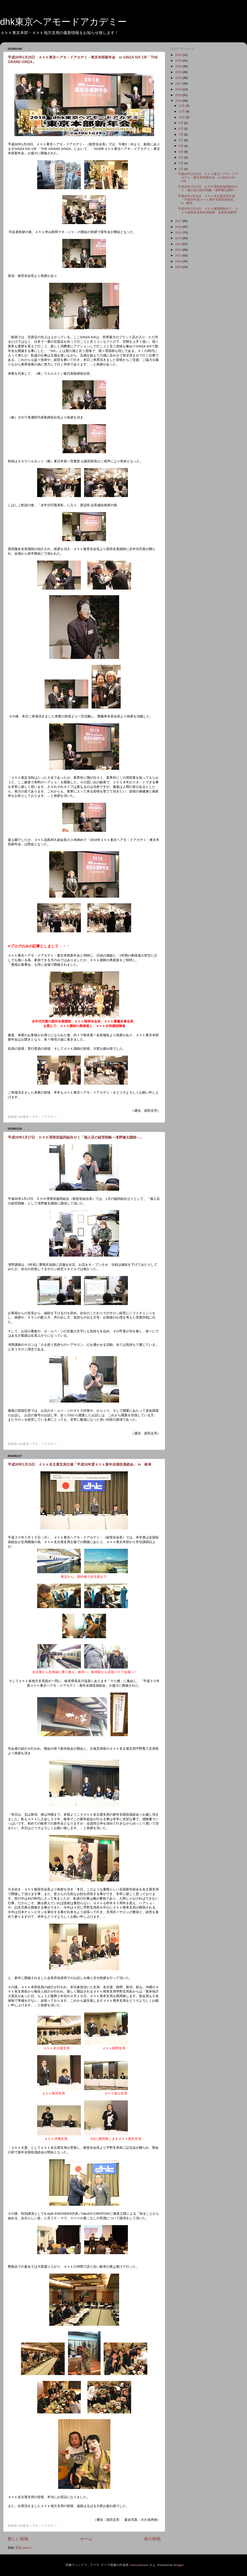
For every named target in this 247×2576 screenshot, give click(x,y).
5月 (181, 145)
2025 (179, 60)
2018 (179, 100)
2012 (179, 249)
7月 (181, 134)
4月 (181, 151)
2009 (179, 267)
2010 (179, 261)
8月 (181, 128)
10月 (182, 117)
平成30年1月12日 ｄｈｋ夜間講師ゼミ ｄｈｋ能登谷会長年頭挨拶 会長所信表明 (208, 210)
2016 (179, 226)
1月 (181, 169)
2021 (179, 83)
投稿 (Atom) (23, 2547)
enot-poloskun (139, 2565)
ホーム (86, 2539)
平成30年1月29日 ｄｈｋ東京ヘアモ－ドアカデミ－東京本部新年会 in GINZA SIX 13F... (208, 177)
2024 (179, 66)
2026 (179, 55)
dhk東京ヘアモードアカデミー (63, 22)
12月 (182, 105)
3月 (181, 157)
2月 (181, 163)
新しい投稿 (18, 2539)
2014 (179, 238)
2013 (179, 244)
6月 (181, 140)
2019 (179, 95)
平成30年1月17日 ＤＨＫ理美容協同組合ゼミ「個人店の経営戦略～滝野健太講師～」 (76, 1137)
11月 (182, 111)
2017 (179, 221)
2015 (179, 232)
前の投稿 (152, 2539)
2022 (179, 77)
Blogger (179, 2565)
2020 (179, 89)
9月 (181, 123)
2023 (179, 72)
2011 (179, 255)
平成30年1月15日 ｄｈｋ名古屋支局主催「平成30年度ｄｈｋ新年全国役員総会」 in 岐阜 (79, 1464)
